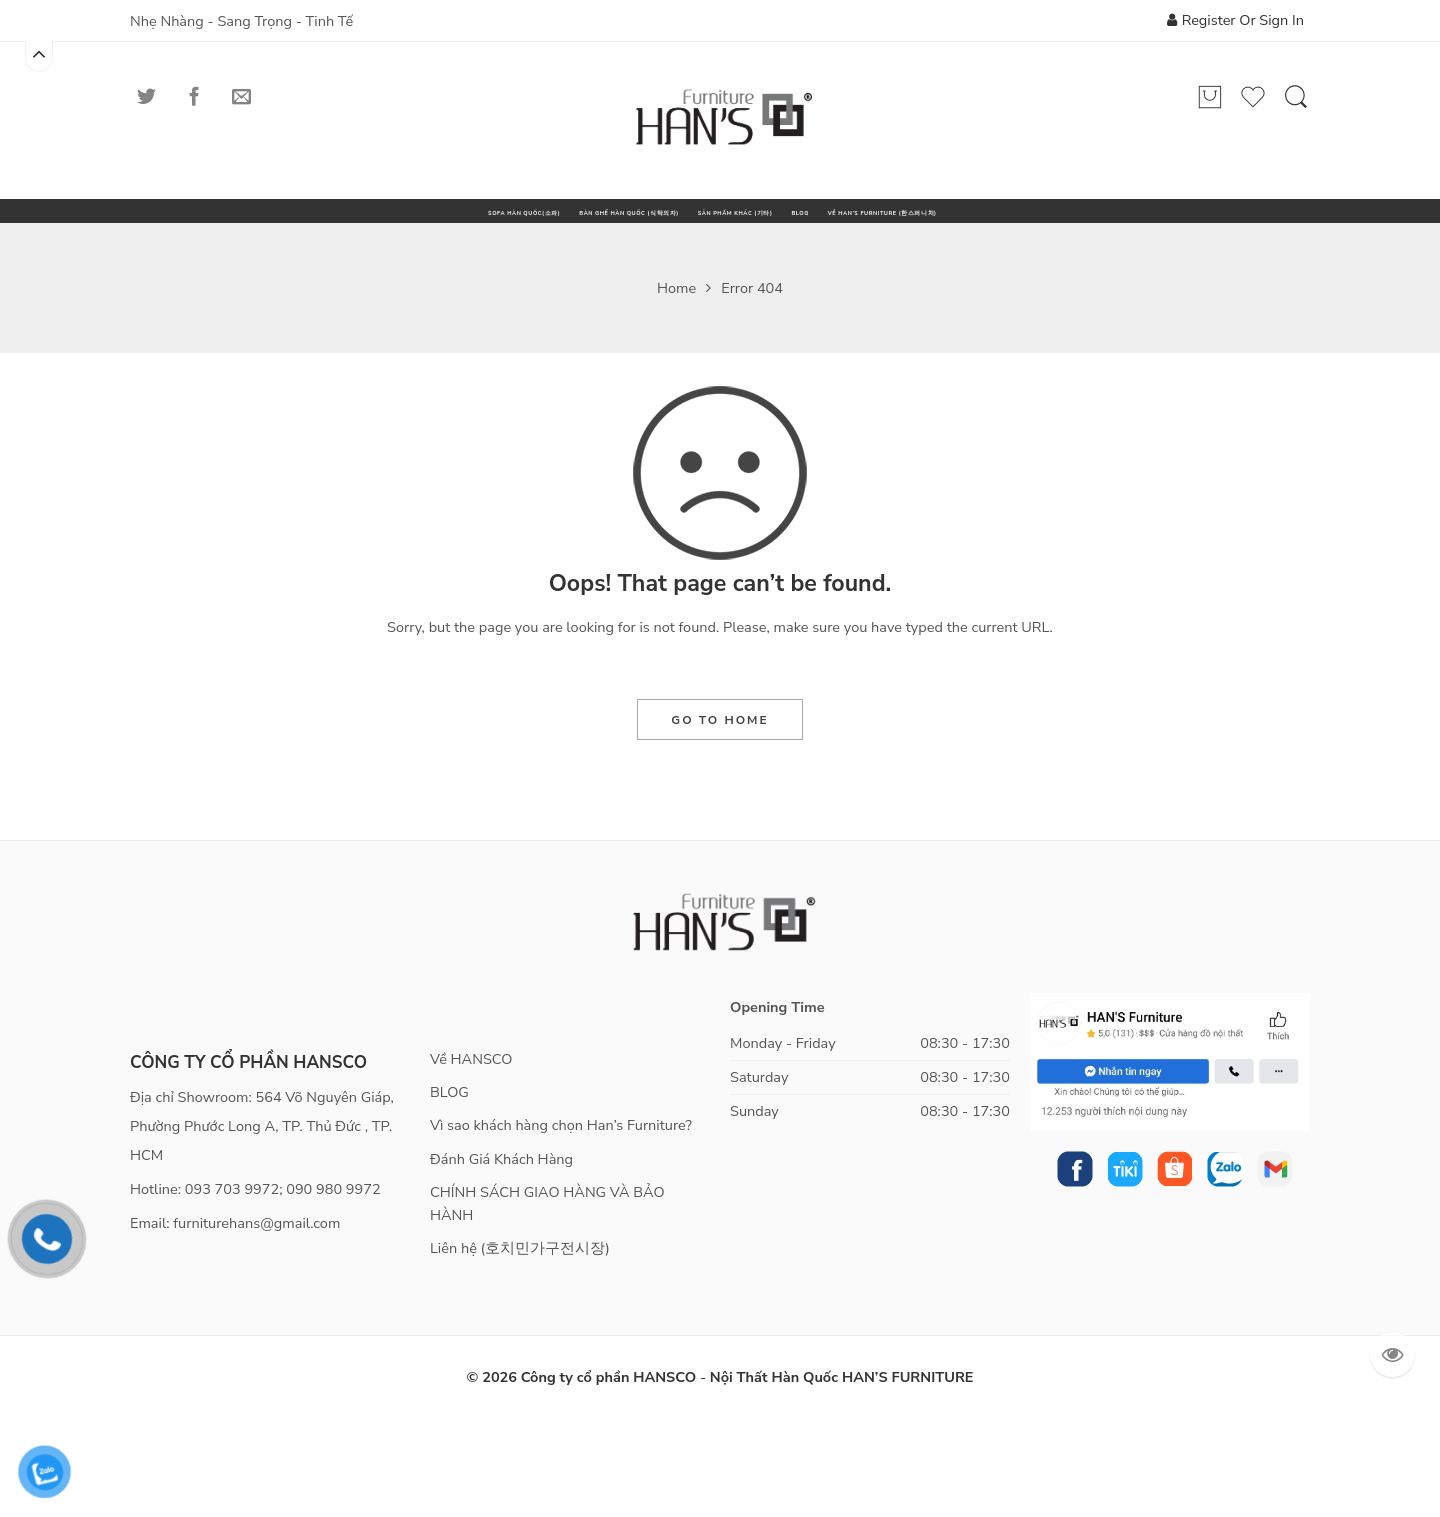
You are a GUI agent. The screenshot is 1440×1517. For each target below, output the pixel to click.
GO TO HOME (719, 817)
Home (676, 385)
